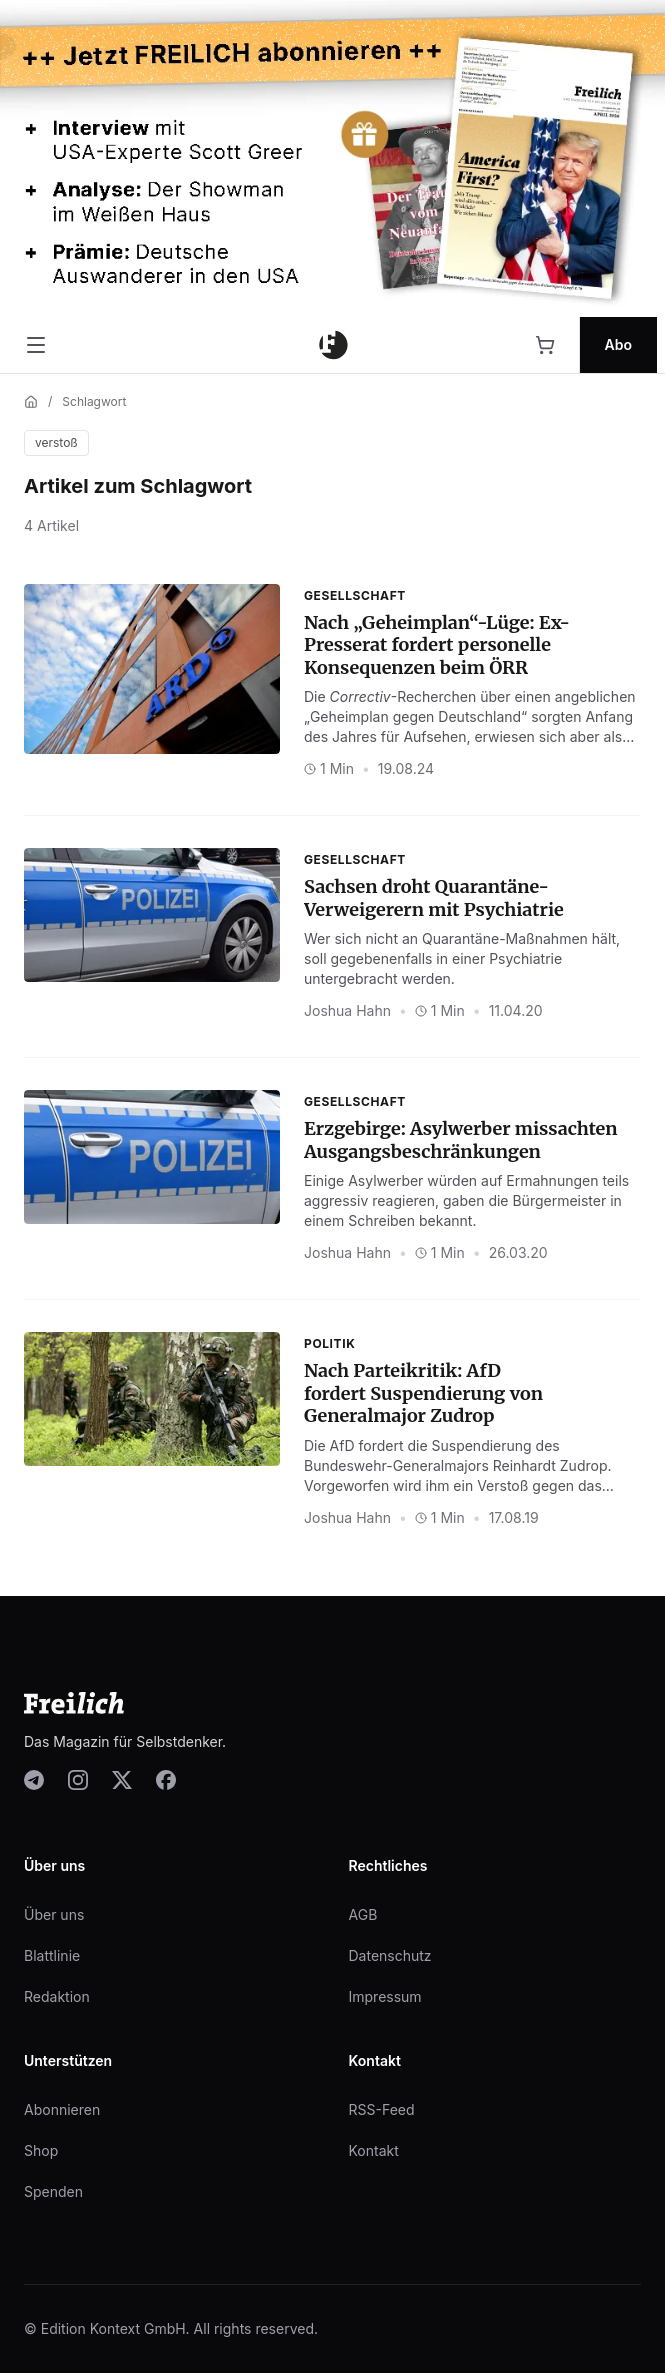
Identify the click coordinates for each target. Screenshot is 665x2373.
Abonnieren (62, 2109)
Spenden (53, 2191)
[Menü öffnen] (36, 345)
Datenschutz (390, 1955)
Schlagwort (94, 401)
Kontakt (374, 2150)
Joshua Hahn (347, 1010)
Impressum (385, 1996)
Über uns (54, 1914)
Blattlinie (52, 1955)
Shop (41, 2150)
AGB (363, 1914)
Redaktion (57, 1996)
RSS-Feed (382, 2109)
